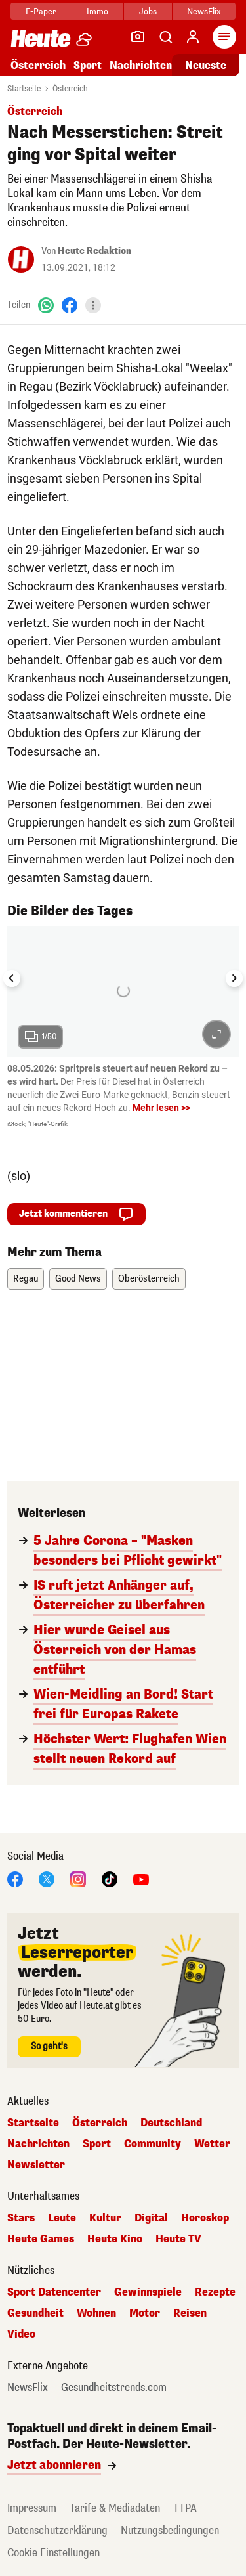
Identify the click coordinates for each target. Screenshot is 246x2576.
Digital (151, 2218)
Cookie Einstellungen (53, 2553)
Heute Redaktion (94, 251)
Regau (25, 1279)
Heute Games (40, 2239)
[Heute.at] (40, 38)
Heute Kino (114, 2239)
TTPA (185, 2508)
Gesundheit (35, 2313)
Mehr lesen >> (161, 1107)
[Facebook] (69, 305)
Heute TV (178, 2239)
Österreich (38, 65)
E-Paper (41, 11)
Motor (144, 2313)
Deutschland (171, 2122)
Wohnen (96, 2313)
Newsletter (36, 2165)
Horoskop (205, 2218)
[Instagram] (78, 1878)
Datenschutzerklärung (57, 2530)
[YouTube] (141, 1878)
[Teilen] (93, 305)
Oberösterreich (149, 1279)
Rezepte (215, 2292)
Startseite (24, 88)
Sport (87, 65)
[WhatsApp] (46, 305)
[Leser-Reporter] (138, 37)
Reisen (190, 2313)
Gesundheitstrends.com (114, 2387)
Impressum (31, 2508)
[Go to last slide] (11, 978)
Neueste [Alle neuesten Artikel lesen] (205, 65)
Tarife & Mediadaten (115, 2508)
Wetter (212, 2143)
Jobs (148, 11)
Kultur (105, 2218)
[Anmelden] (193, 37)
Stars (21, 2218)
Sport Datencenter (54, 2292)
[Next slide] (234, 978)
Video (21, 2334)
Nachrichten (141, 65)
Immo (97, 11)
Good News (78, 1279)
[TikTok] (109, 1878)
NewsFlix (203, 11)
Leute (62, 2218)
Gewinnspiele (148, 2292)
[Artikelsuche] (165, 37)
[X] (46, 1878)
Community (152, 2143)
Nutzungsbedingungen (170, 2530)
